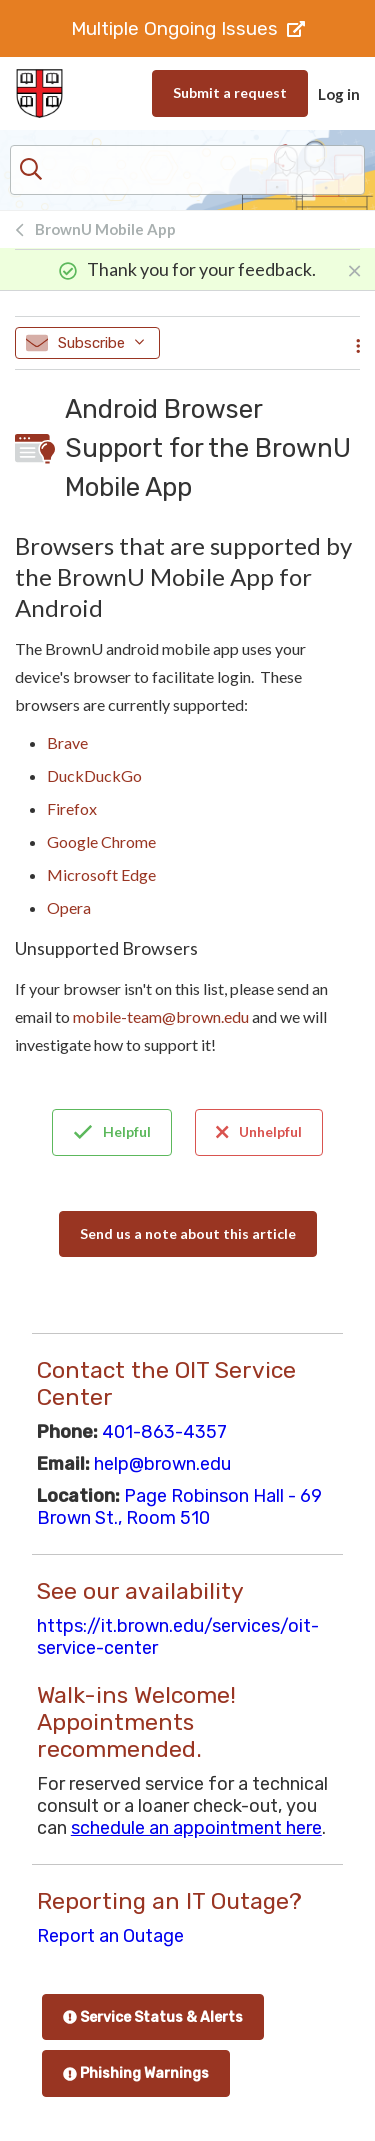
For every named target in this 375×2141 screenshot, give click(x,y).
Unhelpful (259, 1132)
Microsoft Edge (101, 874)
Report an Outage (110, 1936)
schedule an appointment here (196, 1828)
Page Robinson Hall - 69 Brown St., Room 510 (179, 1507)
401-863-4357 (164, 1432)
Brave (67, 742)
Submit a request (230, 92)
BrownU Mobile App (105, 229)
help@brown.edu (162, 1464)
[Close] (354, 269)
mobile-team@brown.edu (161, 1016)
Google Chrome (101, 841)
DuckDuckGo (94, 775)
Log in (339, 94)
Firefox (72, 808)
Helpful (112, 1132)
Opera (69, 907)
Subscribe (85, 343)
